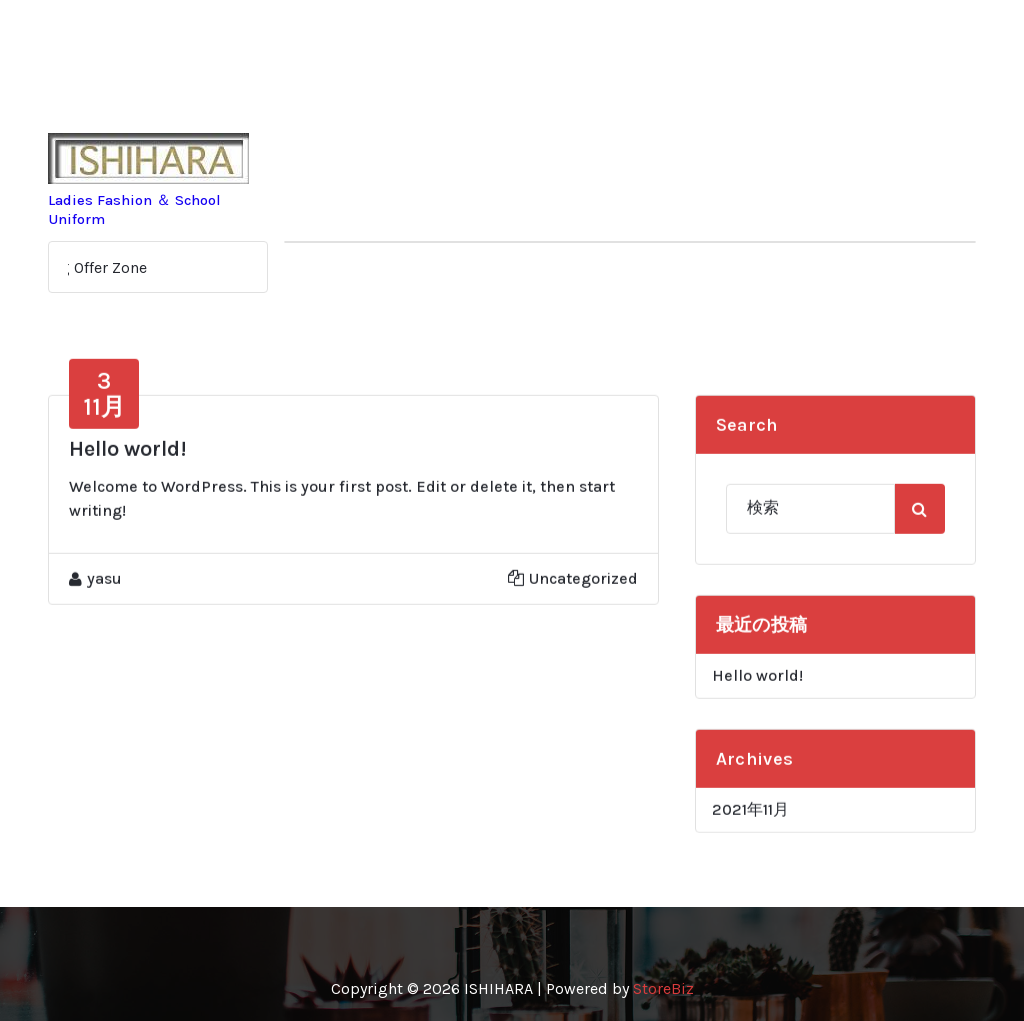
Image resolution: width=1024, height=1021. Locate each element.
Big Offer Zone (100, 267)
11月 (104, 408)
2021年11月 (750, 823)
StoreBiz (663, 988)
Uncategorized (583, 592)
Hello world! (127, 463)
